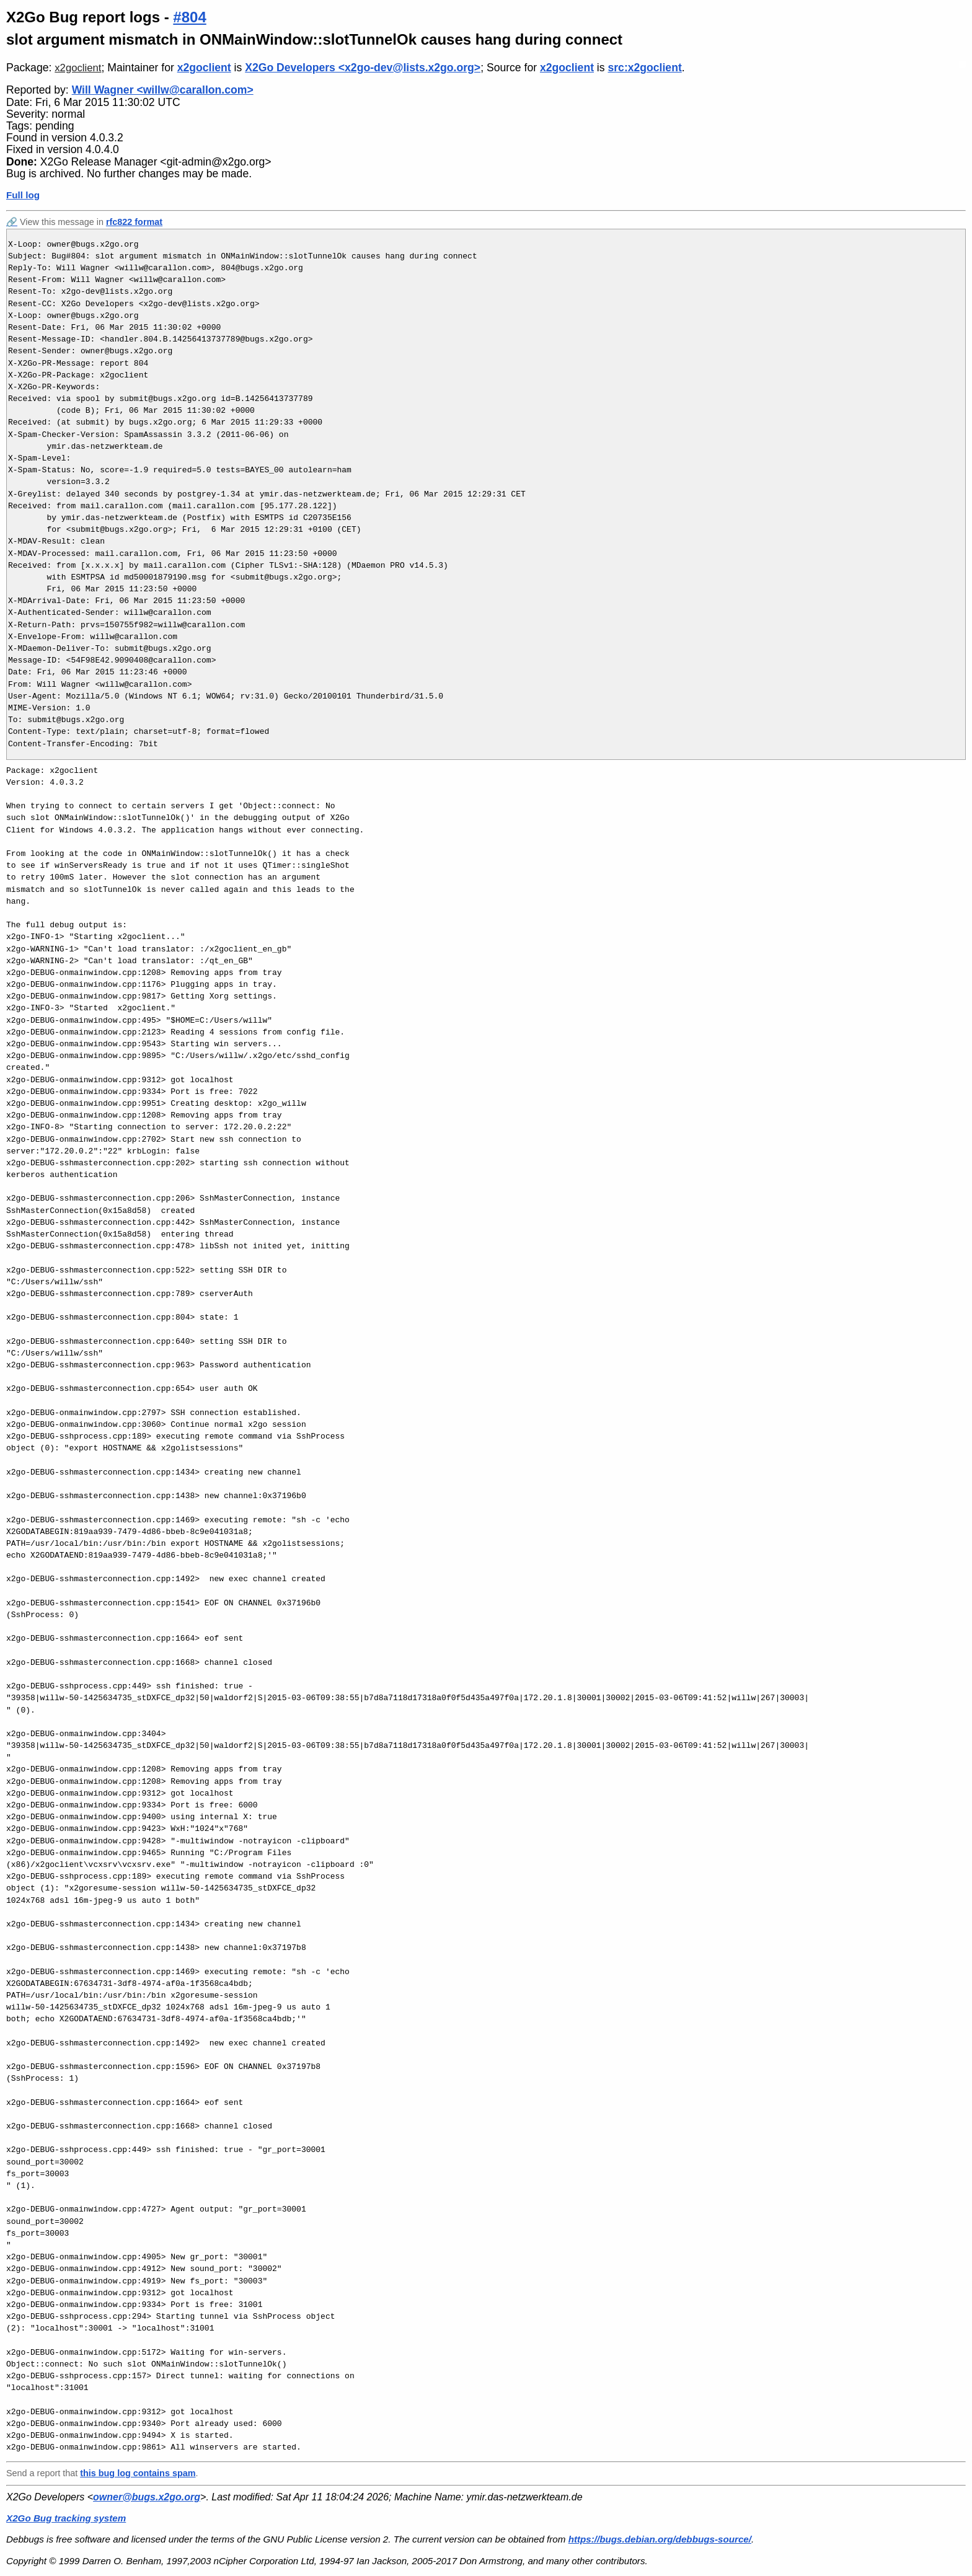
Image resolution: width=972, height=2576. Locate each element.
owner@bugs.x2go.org (146, 2497)
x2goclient (78, 68)
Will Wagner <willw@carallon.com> (163, 90)
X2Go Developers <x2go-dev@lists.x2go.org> (362, 67)
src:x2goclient (644, 67)
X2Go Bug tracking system (66, 2518)
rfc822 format (134, 222)
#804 (189, 17)
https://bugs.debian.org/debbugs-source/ (659, 2539)
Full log (23, 195)
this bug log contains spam (137, 2473)
